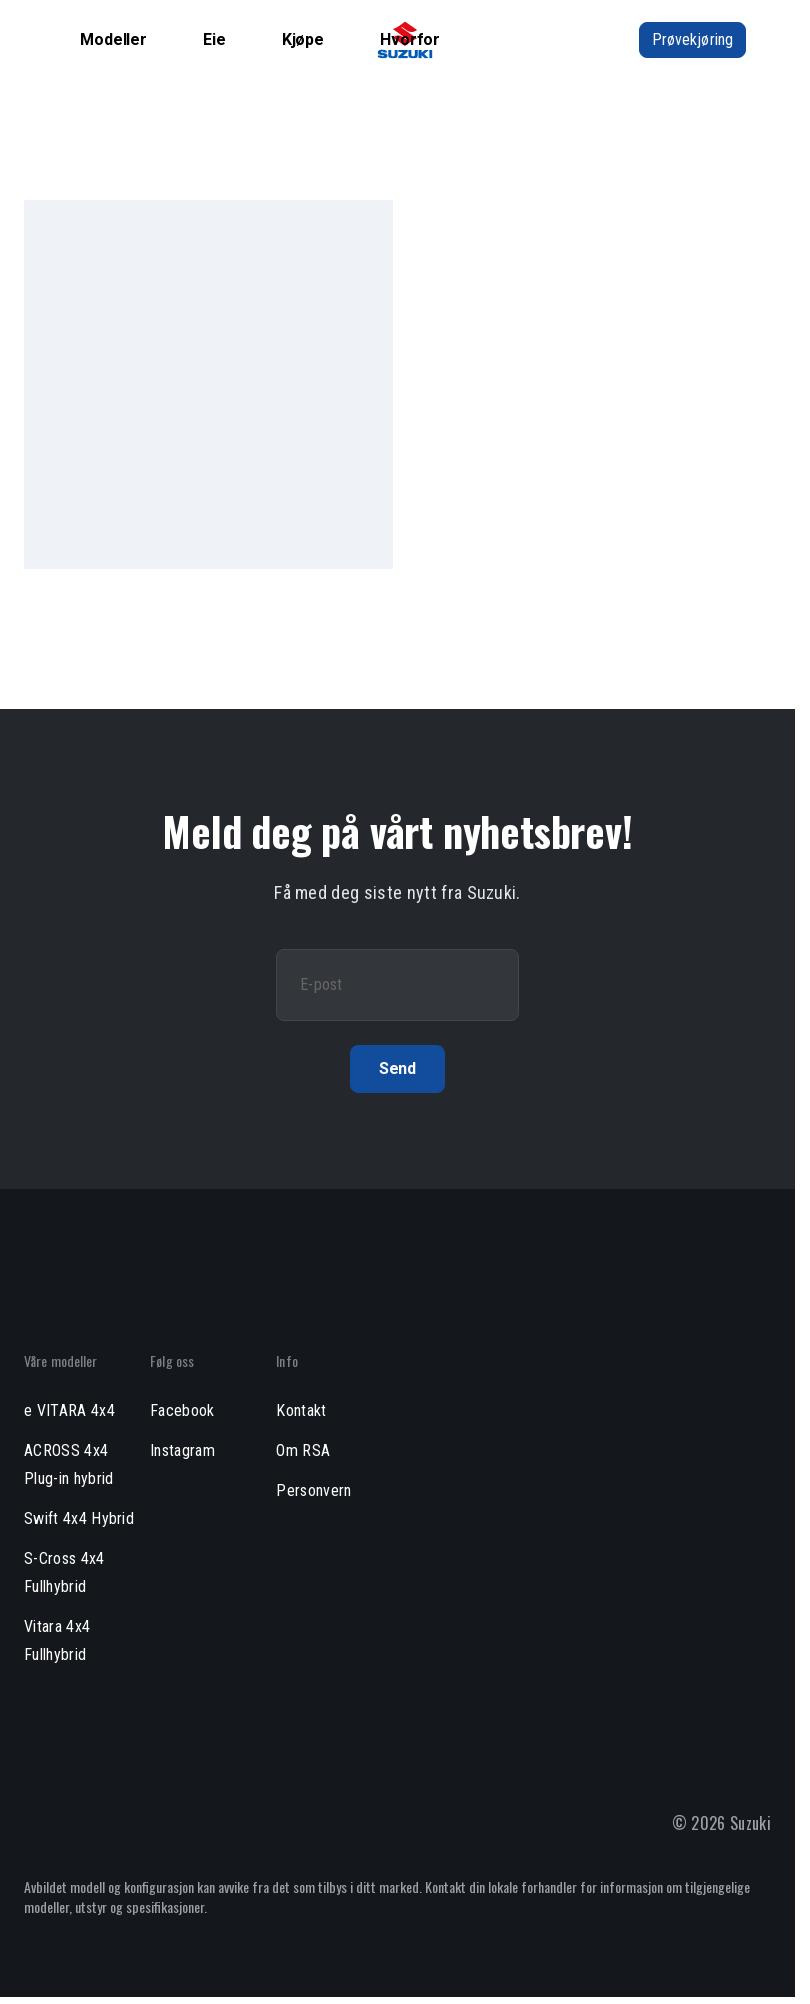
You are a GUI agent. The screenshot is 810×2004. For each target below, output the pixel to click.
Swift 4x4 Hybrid (79, 1518)
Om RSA (303, 1450)
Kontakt (301, 1410)
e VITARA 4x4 (69, 1410)
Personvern (313, 1490)
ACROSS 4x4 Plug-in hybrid (68, 1464)
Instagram (182, 1450)
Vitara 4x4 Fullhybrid (57, 1640)
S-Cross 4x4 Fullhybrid (64, 1572)
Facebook (182, 1410)
